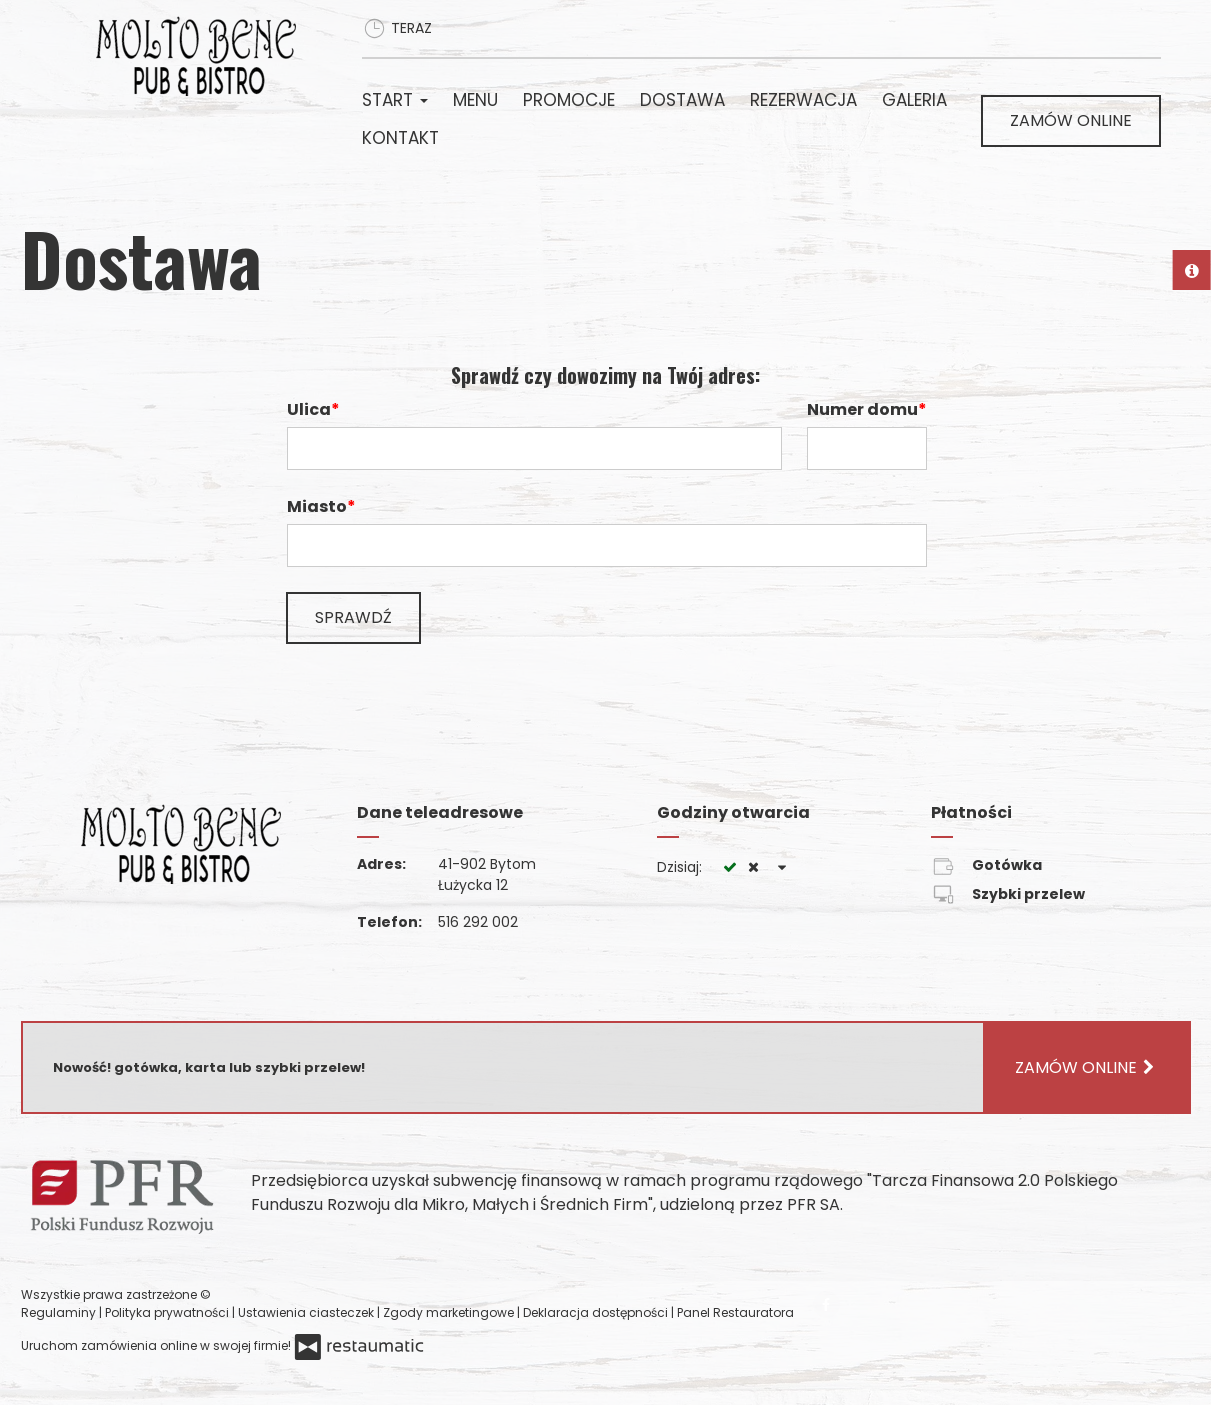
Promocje (569, 100)
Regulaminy (60, 1312)
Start (395, 100)
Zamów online (1071, 120)
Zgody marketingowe (450, 1312)
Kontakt (400, 138)
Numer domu (862, 409)
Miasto (317, 506)
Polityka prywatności (168, 1312)
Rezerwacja (803, 100)
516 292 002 (478, 922)
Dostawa (682, 100)
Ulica (309, 409)
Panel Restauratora (735, 1312)
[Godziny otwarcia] (783, 867)
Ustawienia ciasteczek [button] (307, 1312)
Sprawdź (353, 617)
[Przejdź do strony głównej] (203, 56)
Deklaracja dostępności (597, 1312)
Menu (475, 100)
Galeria (914, 100)
